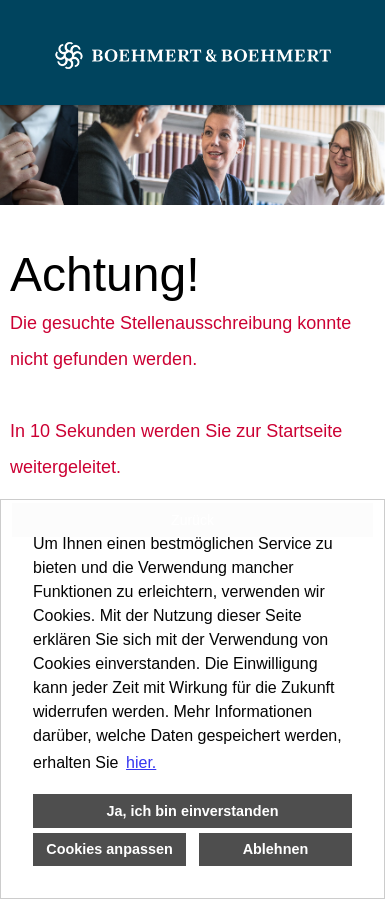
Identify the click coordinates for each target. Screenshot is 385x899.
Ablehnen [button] (276, 849)
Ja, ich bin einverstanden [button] (193, 811)
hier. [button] (141, 762)
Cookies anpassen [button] (109, 849)
